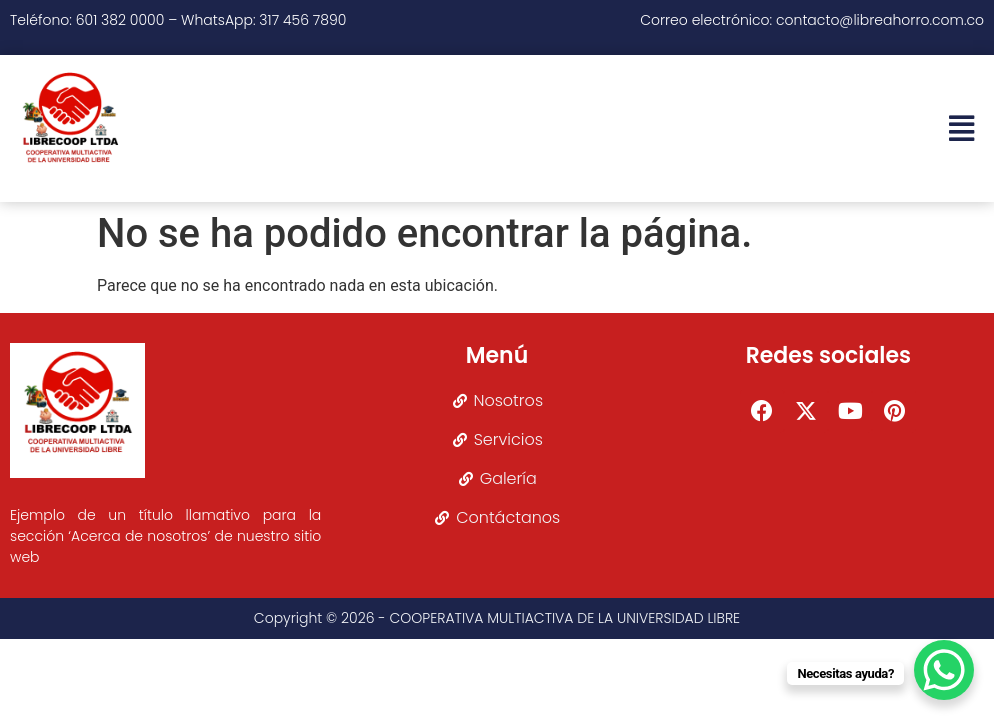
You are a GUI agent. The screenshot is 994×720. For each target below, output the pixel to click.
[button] (961, 129)
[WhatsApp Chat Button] (944, 670)
